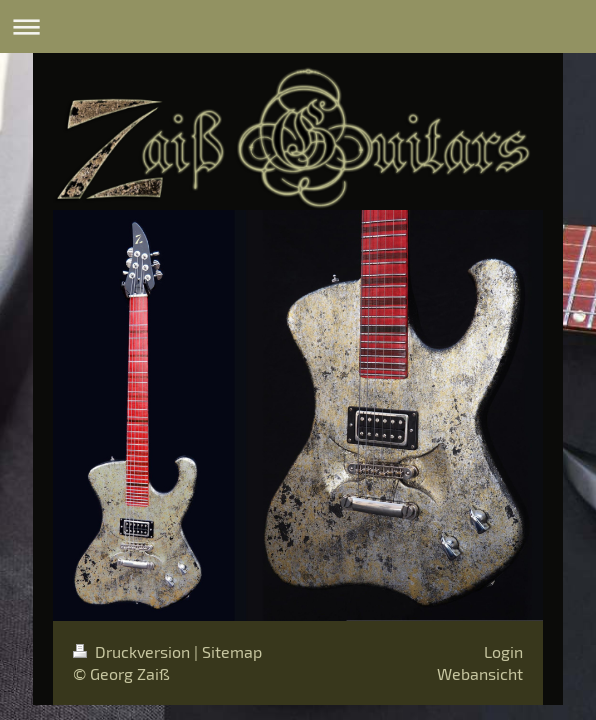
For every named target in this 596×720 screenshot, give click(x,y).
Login (503, 651)
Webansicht (480, 673)
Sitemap (232, 651)
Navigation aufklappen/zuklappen (298, 26)
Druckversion (133, 651)
